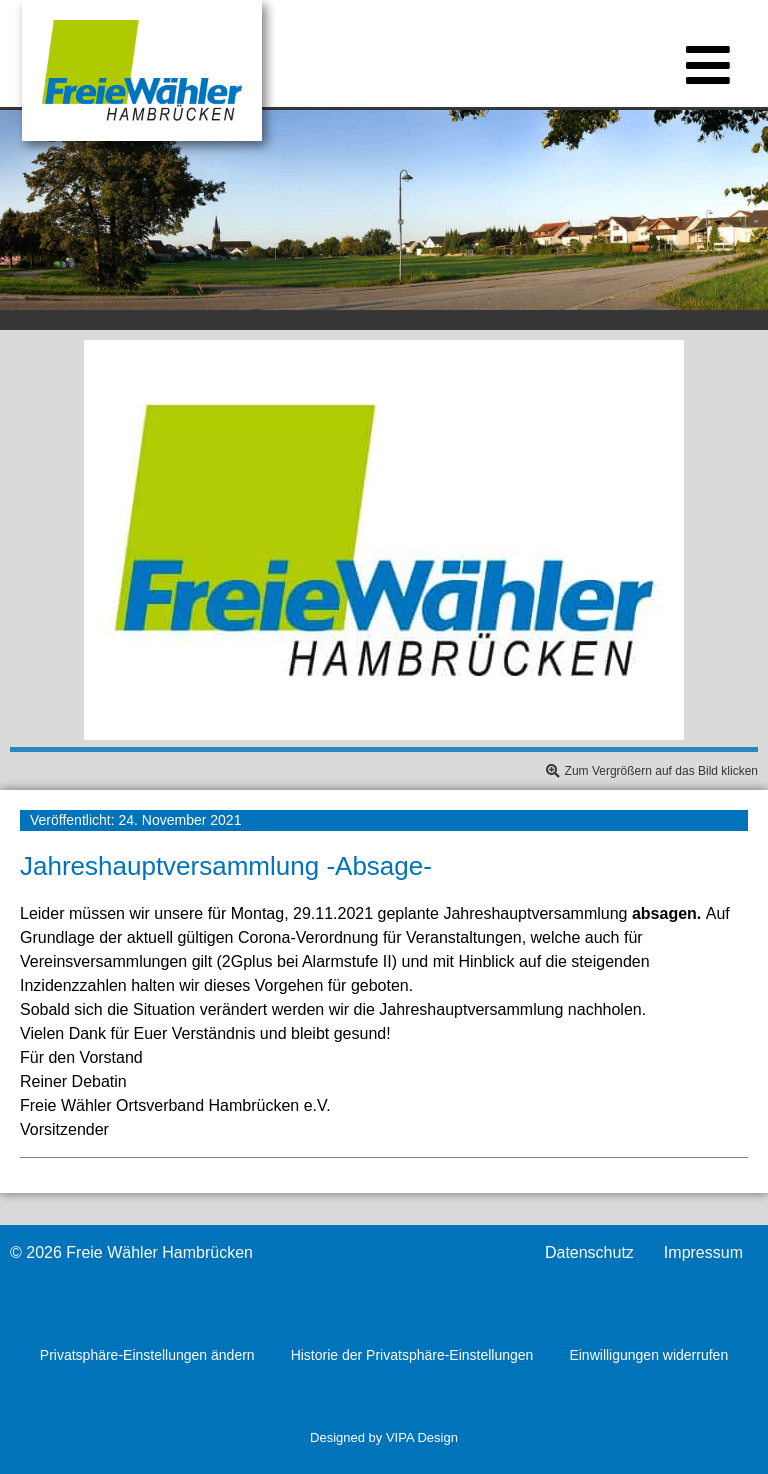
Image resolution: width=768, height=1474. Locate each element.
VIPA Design (422, 1437)
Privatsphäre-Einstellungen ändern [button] (147, 1355)
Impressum (703, 1253)
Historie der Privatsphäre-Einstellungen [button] (412, 1355)
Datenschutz (589, 1253)
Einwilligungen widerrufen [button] (648, 1355)
